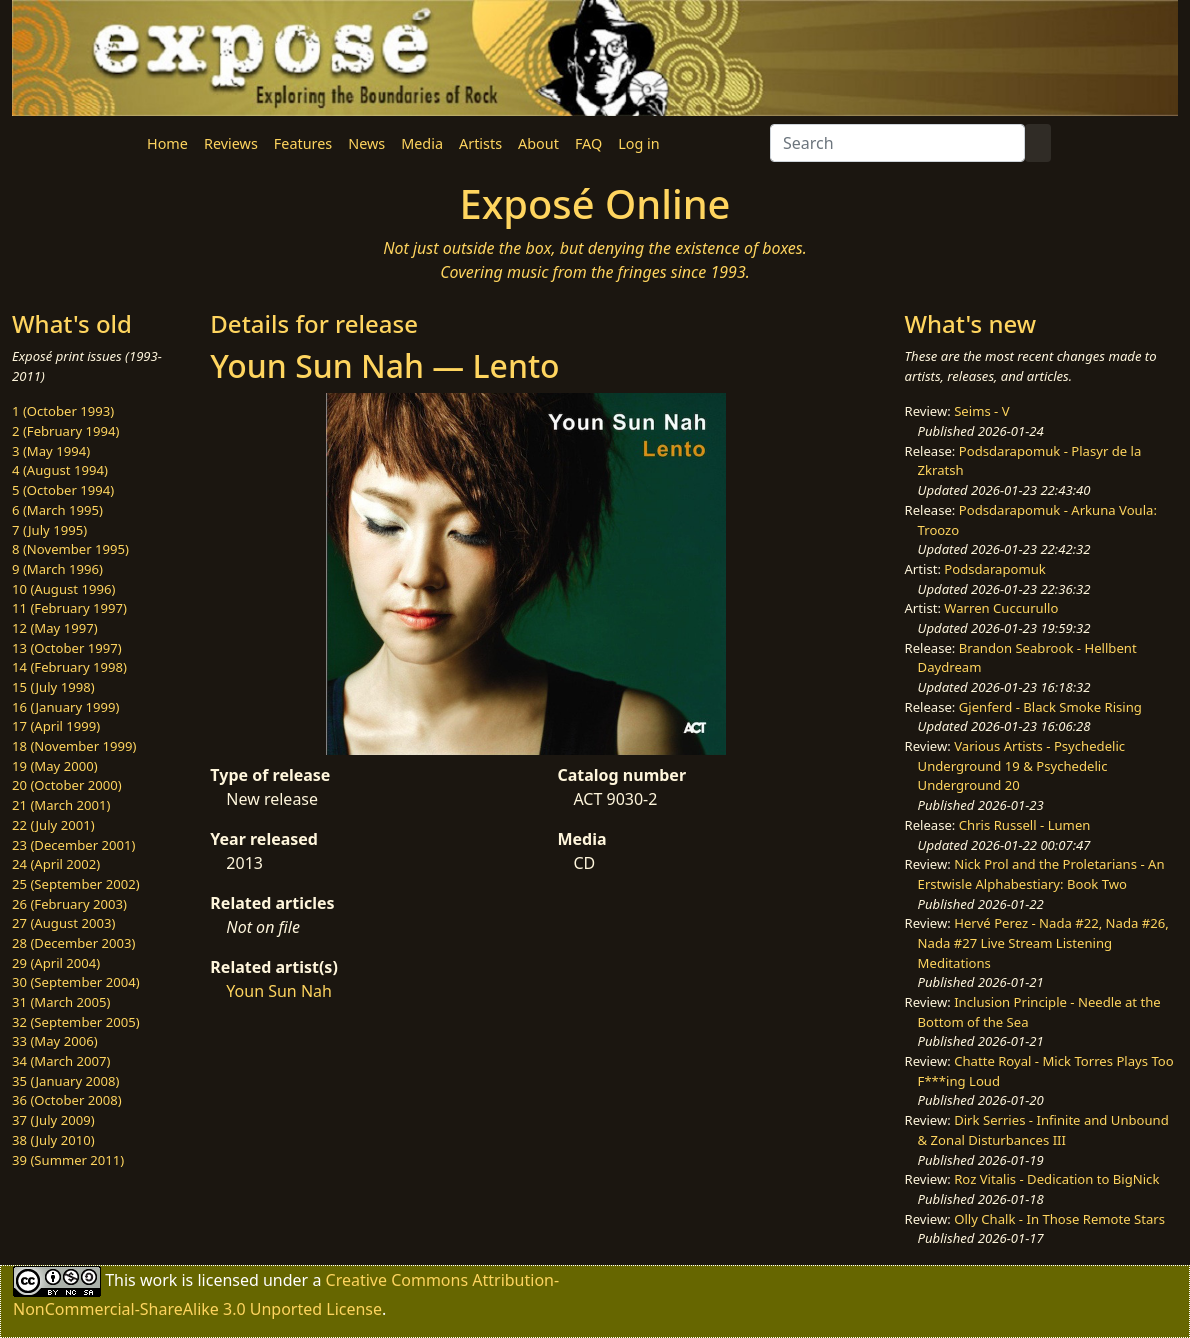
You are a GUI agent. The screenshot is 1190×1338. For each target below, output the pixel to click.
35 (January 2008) (65, 1081)
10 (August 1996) (63, 589)
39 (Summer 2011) (68, 1160)
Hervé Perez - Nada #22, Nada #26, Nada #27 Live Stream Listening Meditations (1043, 942)
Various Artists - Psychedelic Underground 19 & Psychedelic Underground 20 (1022, 765)
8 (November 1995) (70, 549)
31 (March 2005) (61, 1002)
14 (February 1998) (69, 667)
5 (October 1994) (63, 490)
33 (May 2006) (55, 1041)
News (366, 143)
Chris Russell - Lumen (1025, 825)
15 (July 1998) (53, 687)
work (158, 1280)
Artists (480, 143)
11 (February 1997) (69, 608)
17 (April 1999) (56, 726)
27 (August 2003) (63, 923)
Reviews (231, 143)
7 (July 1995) (49, 530)
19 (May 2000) (55, 766)
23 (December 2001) (73, 845)
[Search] (897, 143)
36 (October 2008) (67, 1100)
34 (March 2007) (61, 1061)
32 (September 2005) (76, 1022)
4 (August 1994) (60, 470)
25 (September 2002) (76, 884)
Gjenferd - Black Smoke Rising (1050, 707)
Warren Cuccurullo (1001, 608)
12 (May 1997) (55, 628)
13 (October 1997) (67, 648)
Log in (638, 143)
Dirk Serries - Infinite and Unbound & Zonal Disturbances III (1043, 1130)
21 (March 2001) (61, 805)
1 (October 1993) (63, 411)
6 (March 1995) (57, 510)
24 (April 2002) (56, 864)
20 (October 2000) (67, 785)
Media (422, 143)
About (538, 143)
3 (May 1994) (51, 451)
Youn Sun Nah (279, 991)
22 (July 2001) (53, 825)
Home (167, 143)
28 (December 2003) (73, 943)
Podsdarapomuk (994, 569)
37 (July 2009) (53, 1120)
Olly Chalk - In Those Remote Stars (1059, 1219)
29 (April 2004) (56, 963)
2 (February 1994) (65, 431)
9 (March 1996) (57, 569)
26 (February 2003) (69, 904)
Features (303, 143)
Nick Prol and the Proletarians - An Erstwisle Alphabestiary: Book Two (1041, 874)
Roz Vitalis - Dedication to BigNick (1056, 1179)
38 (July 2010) (53, 1140)
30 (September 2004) (76, 982)
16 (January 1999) (65, 707)
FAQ (588, 143)
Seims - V (981, 411)
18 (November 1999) (74, 746)
